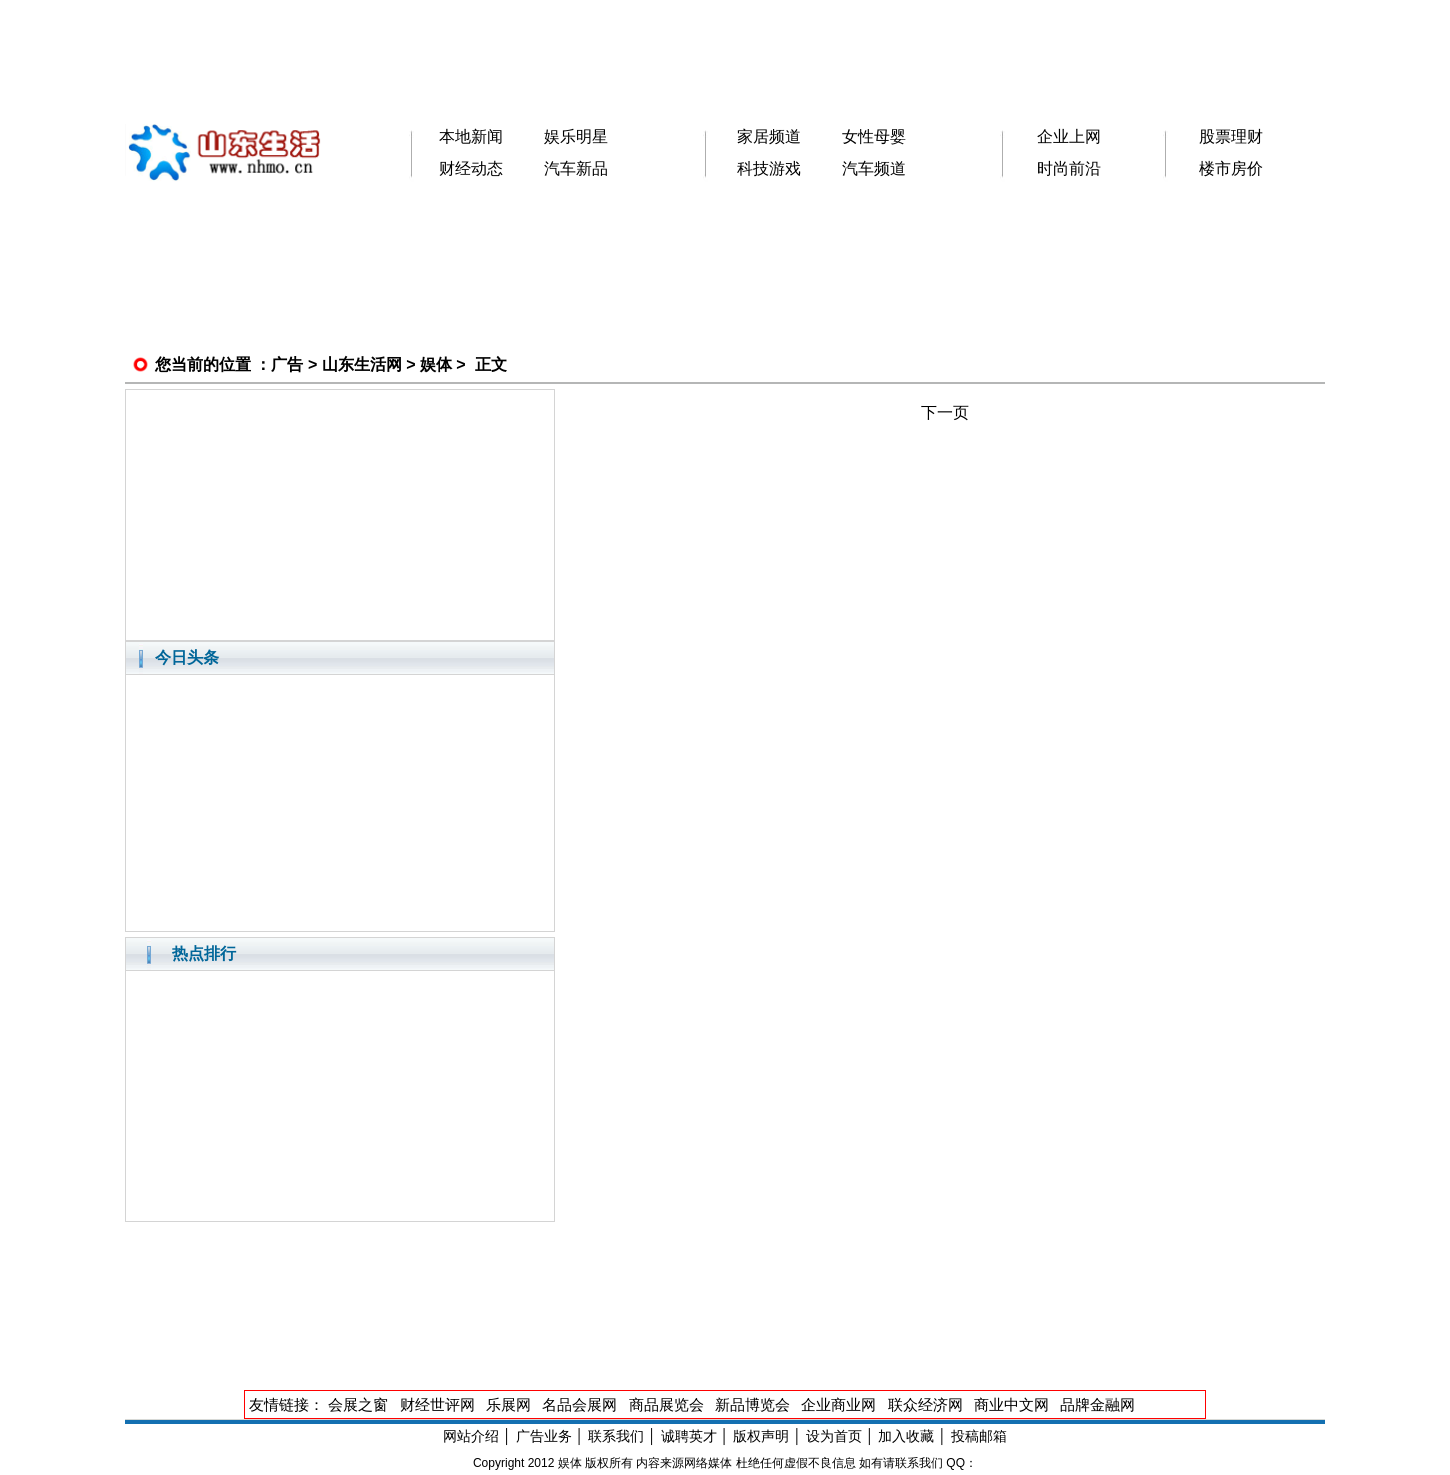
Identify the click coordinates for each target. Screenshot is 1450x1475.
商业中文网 (1011, 1404)
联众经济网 (925, 1404)
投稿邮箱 (979, 1436)
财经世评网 (437, 1404)
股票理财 (1231, 136)
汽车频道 (874, 168)
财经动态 (471, 168)
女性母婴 (874, 136)
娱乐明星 (576, 136)
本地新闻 (471, 136)
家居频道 (769, 136)
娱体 (436, 364)
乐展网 (508, 1404)
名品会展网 (579, 1404)
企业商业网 (838, 1404)
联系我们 (616, 1436)
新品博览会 (752, 1404)
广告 (287, 364)
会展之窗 (358, 1404)
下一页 (945, 412)
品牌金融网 (1097, 1404)
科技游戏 (769, 168)
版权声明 (761, 1436)
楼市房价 (1231, 168)
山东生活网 (362, 364)
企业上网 (1069, 136)
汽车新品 (576, 168)
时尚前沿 (1069, 168)
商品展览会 (666, 1404)
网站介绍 (471, 1436)
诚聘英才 (689, 1436)
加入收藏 (906, 1436)
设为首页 (834, 1436)
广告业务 (544, 1436)
